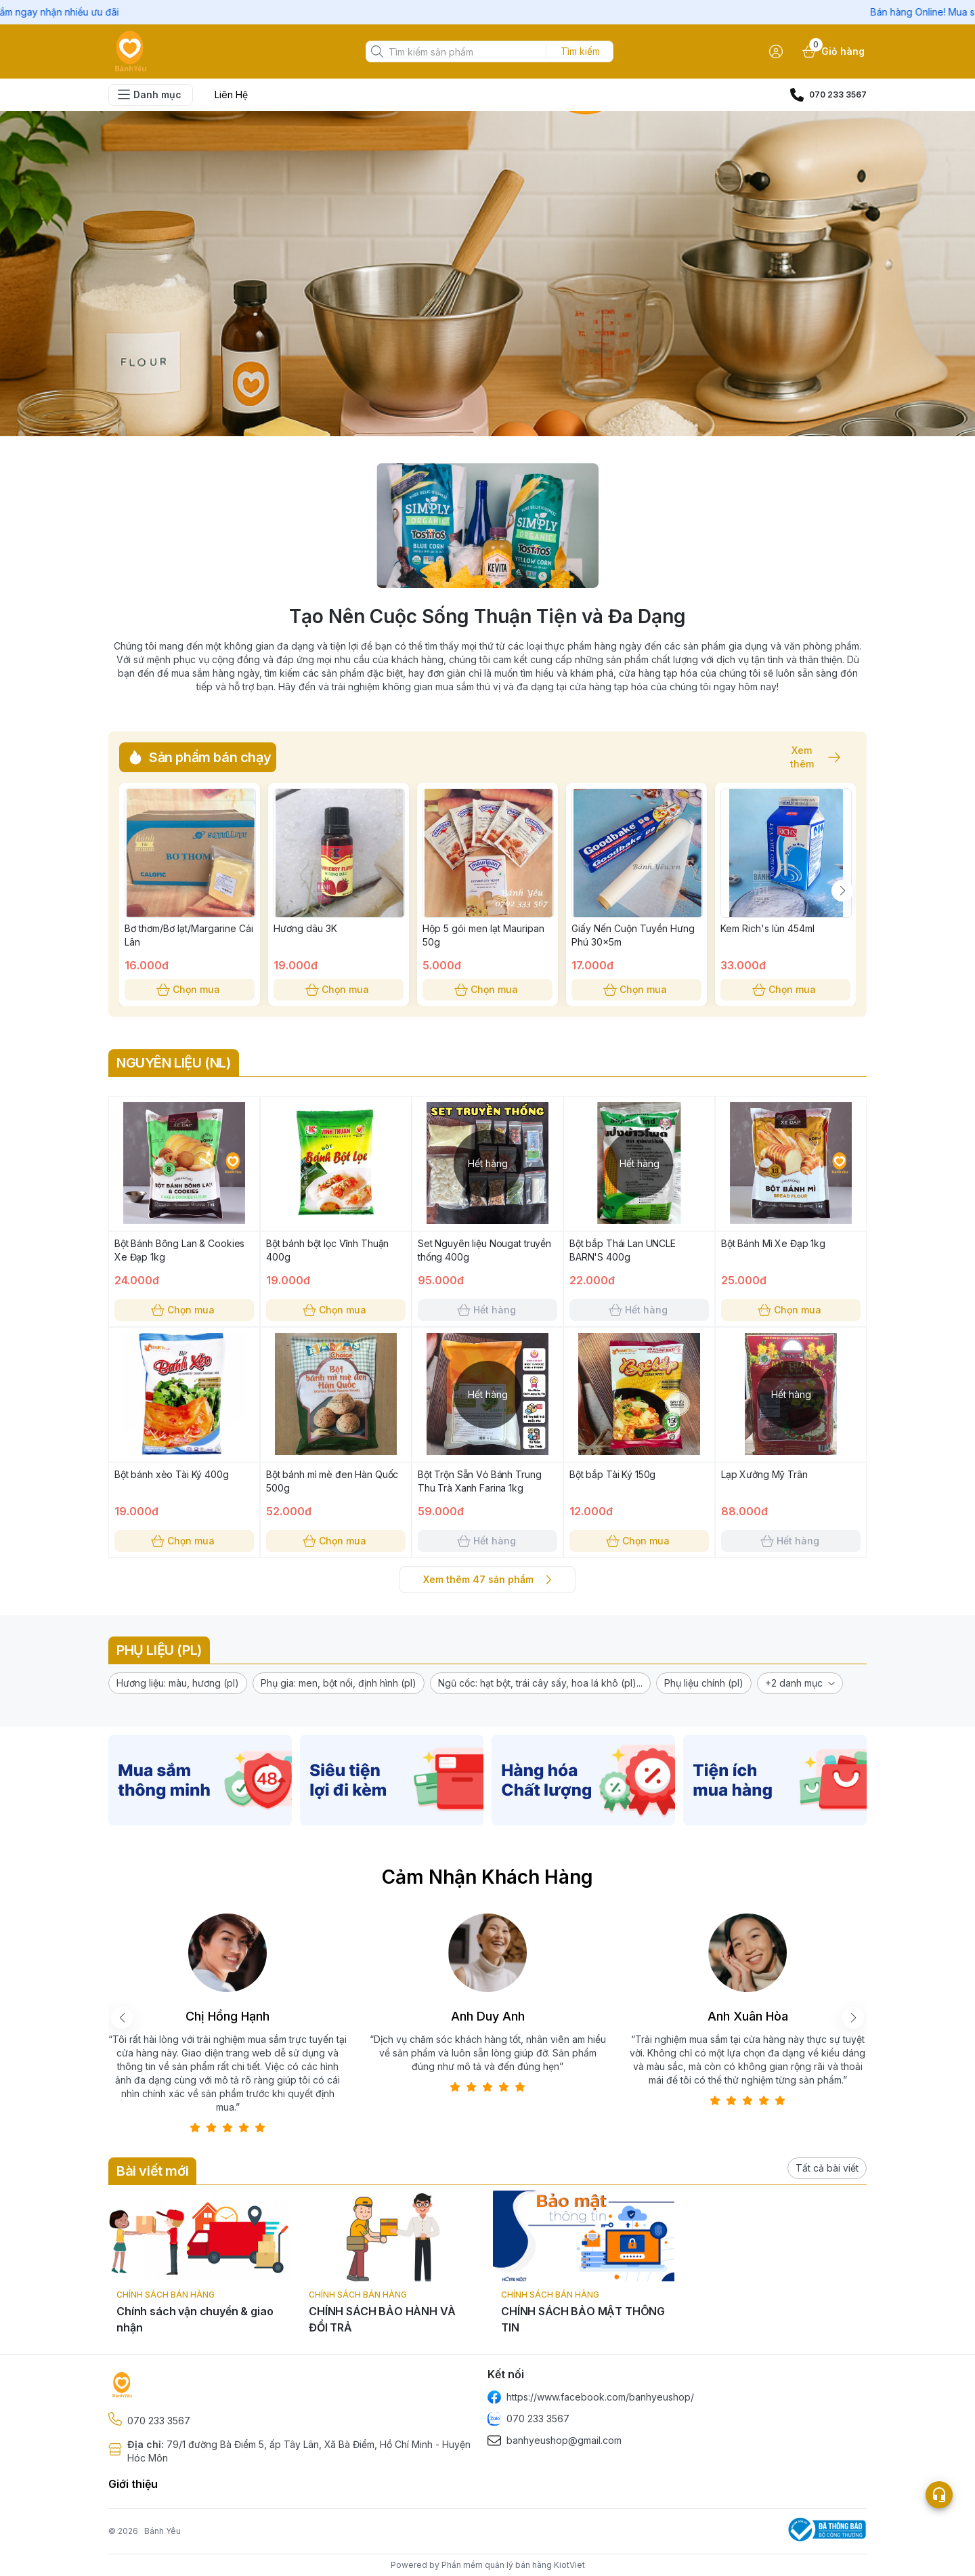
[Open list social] (939, 2494)
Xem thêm (808, 757)
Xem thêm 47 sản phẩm (487, 1579)
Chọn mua (190, 989)
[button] (177, 1683)
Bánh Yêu (162, 2531)
